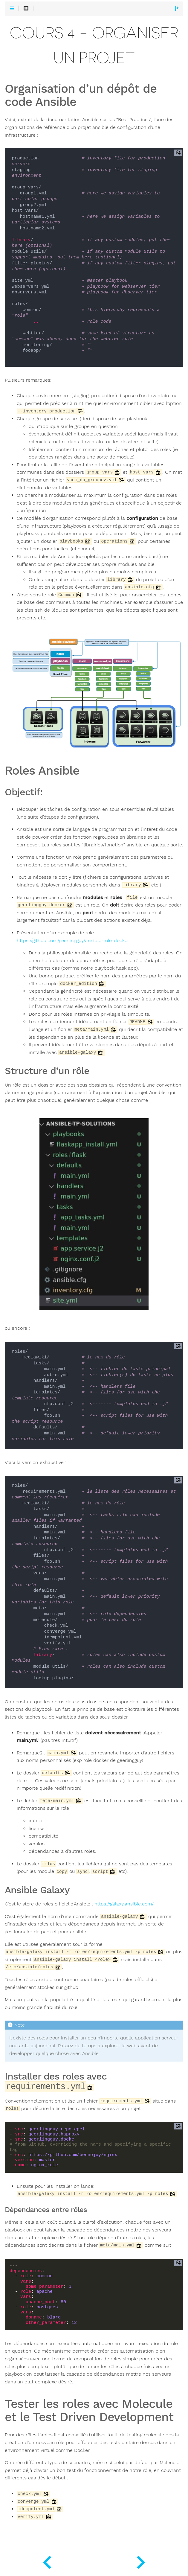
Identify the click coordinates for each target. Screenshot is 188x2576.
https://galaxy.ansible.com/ (124, 1904)
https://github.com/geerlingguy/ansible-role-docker (73, 940)
